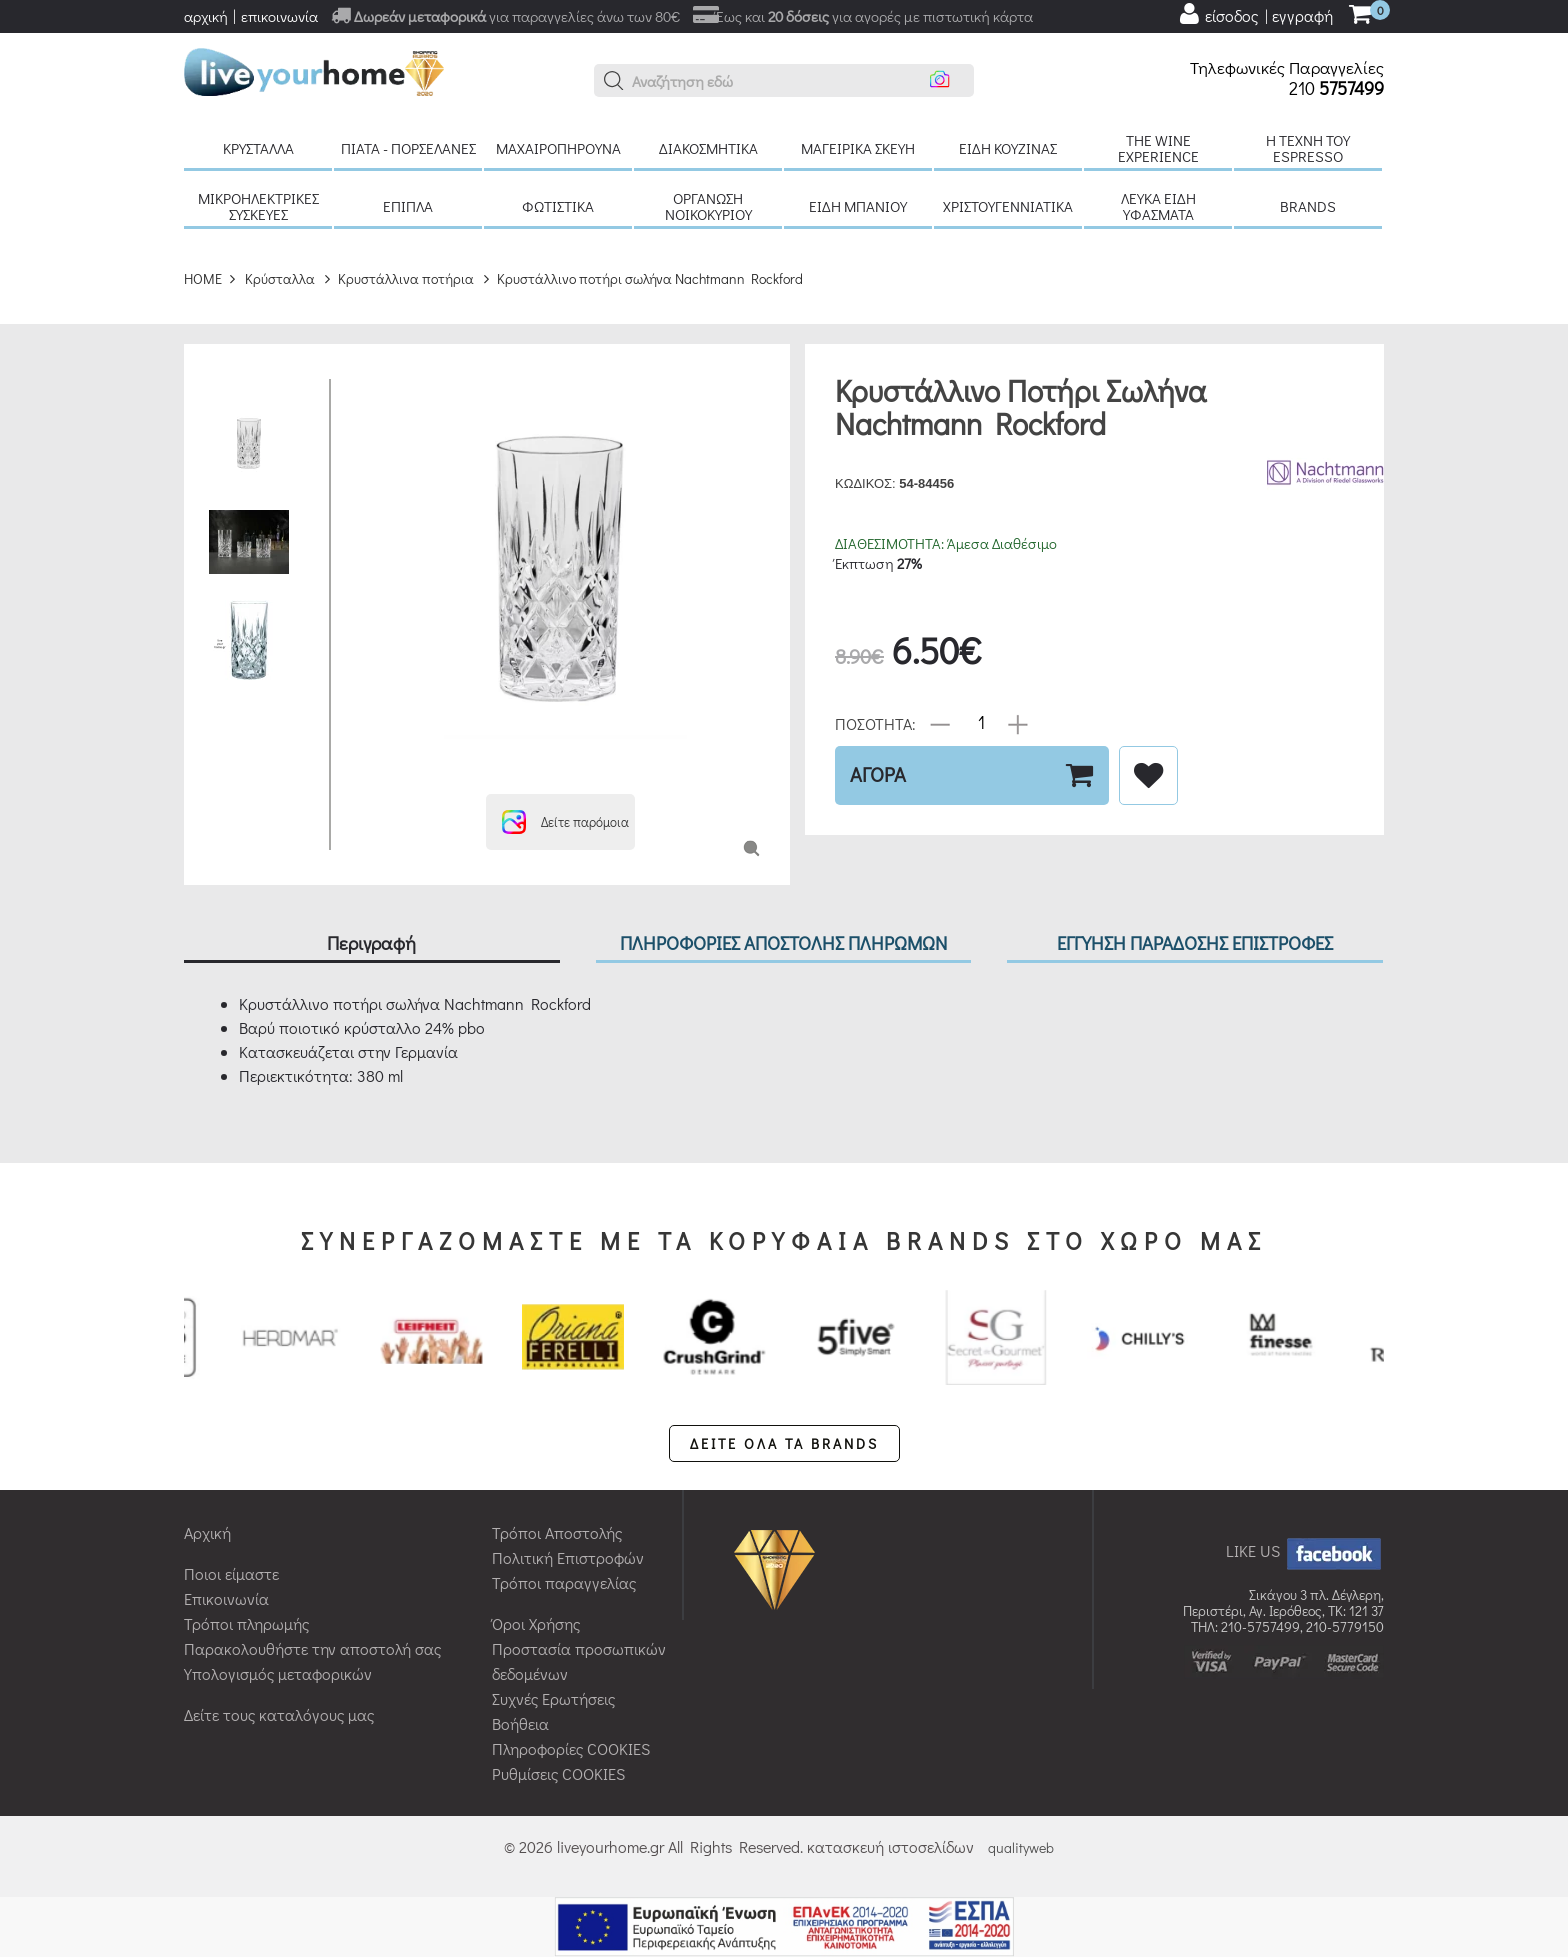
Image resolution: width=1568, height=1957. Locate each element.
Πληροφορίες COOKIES (571, 1748)
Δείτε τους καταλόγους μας (279, 1714)
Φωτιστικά (558, 206)
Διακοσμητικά (708, 148)
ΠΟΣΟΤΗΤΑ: (875, 722)
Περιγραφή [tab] (371, 942)
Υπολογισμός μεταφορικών (278, 1673)
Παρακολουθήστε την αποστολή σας (312, 1648)
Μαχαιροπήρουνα (558, 148)
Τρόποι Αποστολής (557, 1532)
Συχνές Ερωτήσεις (553, 1698)
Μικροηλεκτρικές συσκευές (258, 206)
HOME (203, 278)
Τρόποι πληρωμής (246, 1623)
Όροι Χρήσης (536, 1623)
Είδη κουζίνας (1008, 148)
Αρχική (207, 1532)
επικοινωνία (279, 16)
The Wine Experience (1158, 148)
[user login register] (1255, 14)
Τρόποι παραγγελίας (564, 1582)
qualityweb (1021, 1847)
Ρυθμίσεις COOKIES (558, 1773)
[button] (614, 81)
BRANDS (1308, 206)
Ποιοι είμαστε (231, 1573)
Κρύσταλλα (258, 148)
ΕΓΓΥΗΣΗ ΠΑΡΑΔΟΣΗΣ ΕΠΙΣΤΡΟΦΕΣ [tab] (1195, 942)
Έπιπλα (408, 206)
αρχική (206, 16)
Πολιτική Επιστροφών (568, 1557)
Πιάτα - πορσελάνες (408, 148)
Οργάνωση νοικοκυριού (708, 206)
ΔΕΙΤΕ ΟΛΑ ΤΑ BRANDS (784, 1443)
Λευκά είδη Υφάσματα (1158, 206)
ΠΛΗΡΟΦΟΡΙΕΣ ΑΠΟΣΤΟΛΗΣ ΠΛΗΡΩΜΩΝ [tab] (783, 942)
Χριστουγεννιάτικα (1008, 206)
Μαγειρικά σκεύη (858, 148)
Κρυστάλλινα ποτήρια (406, 278)
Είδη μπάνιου (858, 206)
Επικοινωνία (226, 1598)
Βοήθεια (520, 1723)
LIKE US (1305, 1550)
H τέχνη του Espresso (1308, 148)
